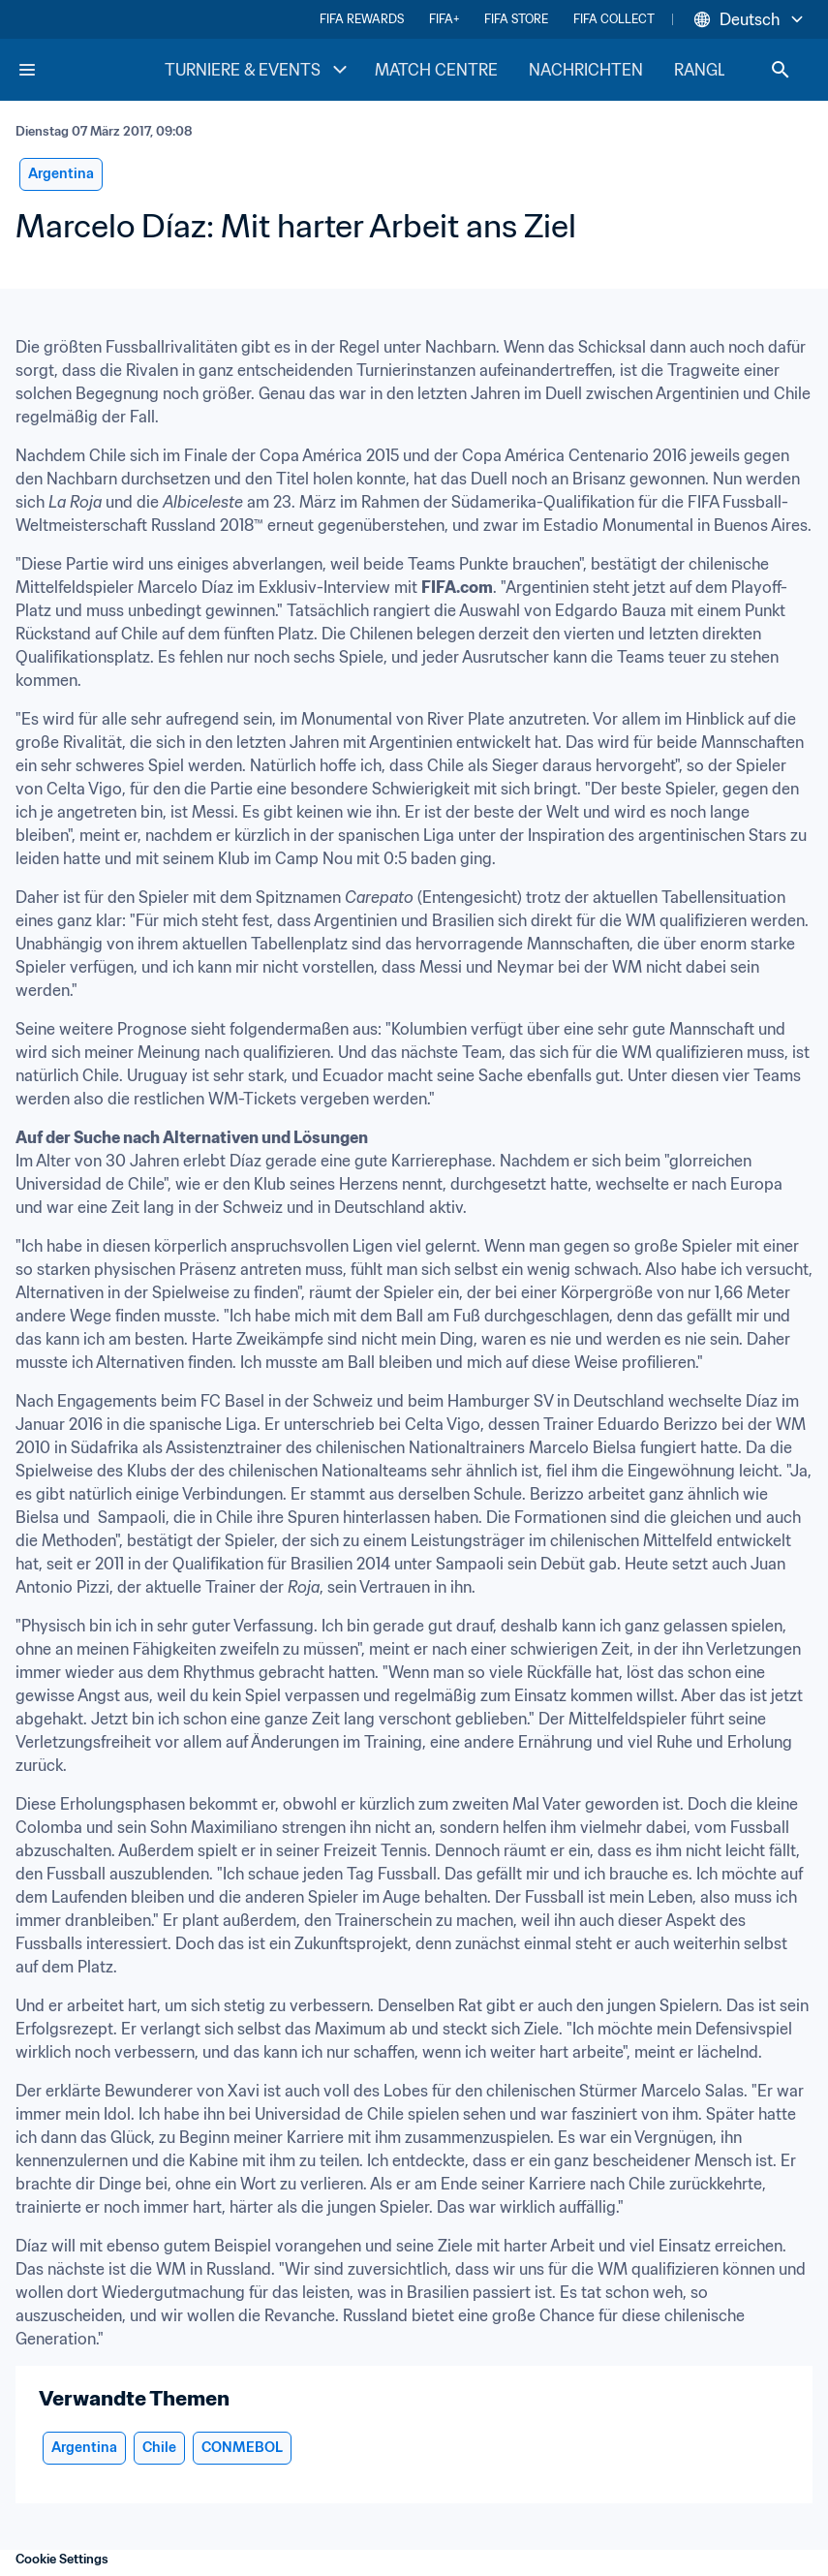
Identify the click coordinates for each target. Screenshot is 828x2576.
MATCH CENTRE (436, 69)
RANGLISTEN (723, 69)
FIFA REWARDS (362, 19)
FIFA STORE (516, 19)
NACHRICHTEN (586, 69)
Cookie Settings (61, 2559)
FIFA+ (444, 19)
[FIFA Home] (90, 70)
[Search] (780, 69)
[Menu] (27, 69)
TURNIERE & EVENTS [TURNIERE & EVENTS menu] (258, 69)
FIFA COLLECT (614, 19)
